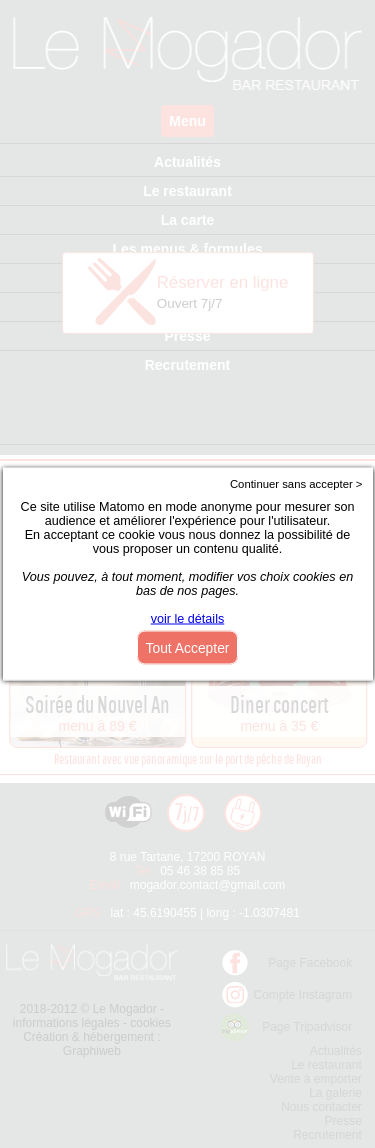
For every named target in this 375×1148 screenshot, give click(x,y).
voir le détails (188, 619)
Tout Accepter (188, 648)
